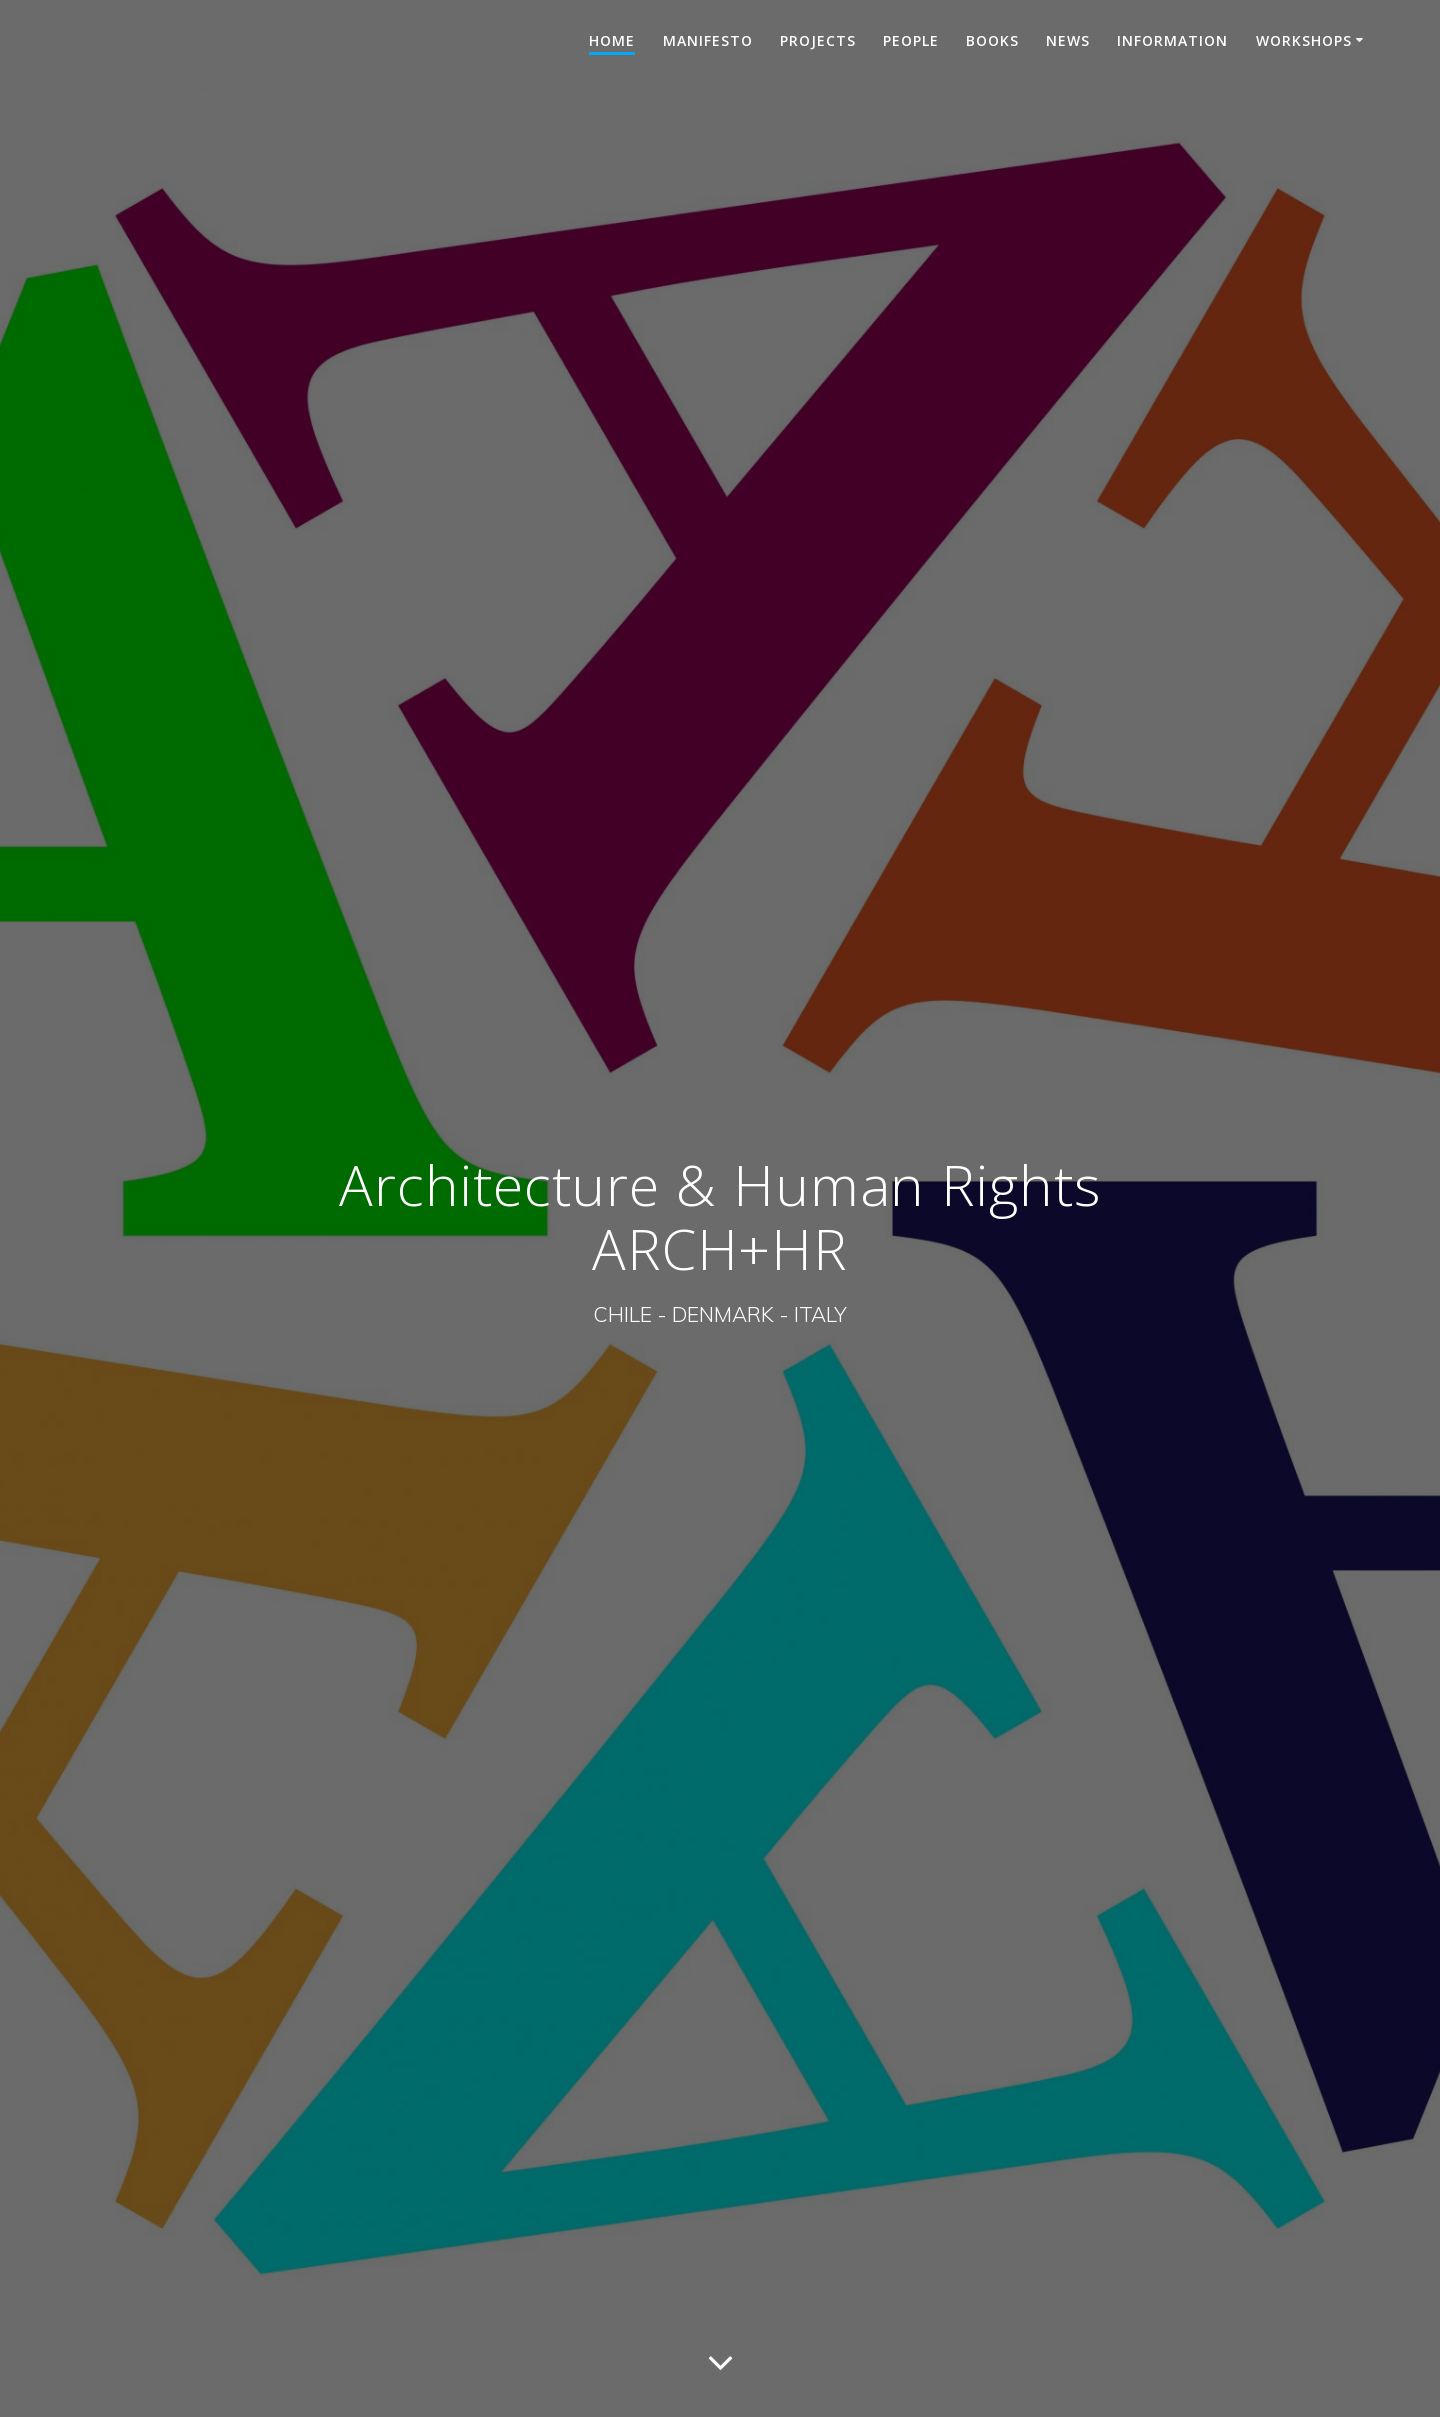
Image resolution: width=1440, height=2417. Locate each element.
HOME (612, 40)
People (911, 40)
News (1068, 40)
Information (1172, 40)
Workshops (1304, 40)
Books (992, 40)
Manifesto (708, 40)
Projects (818, 40)
